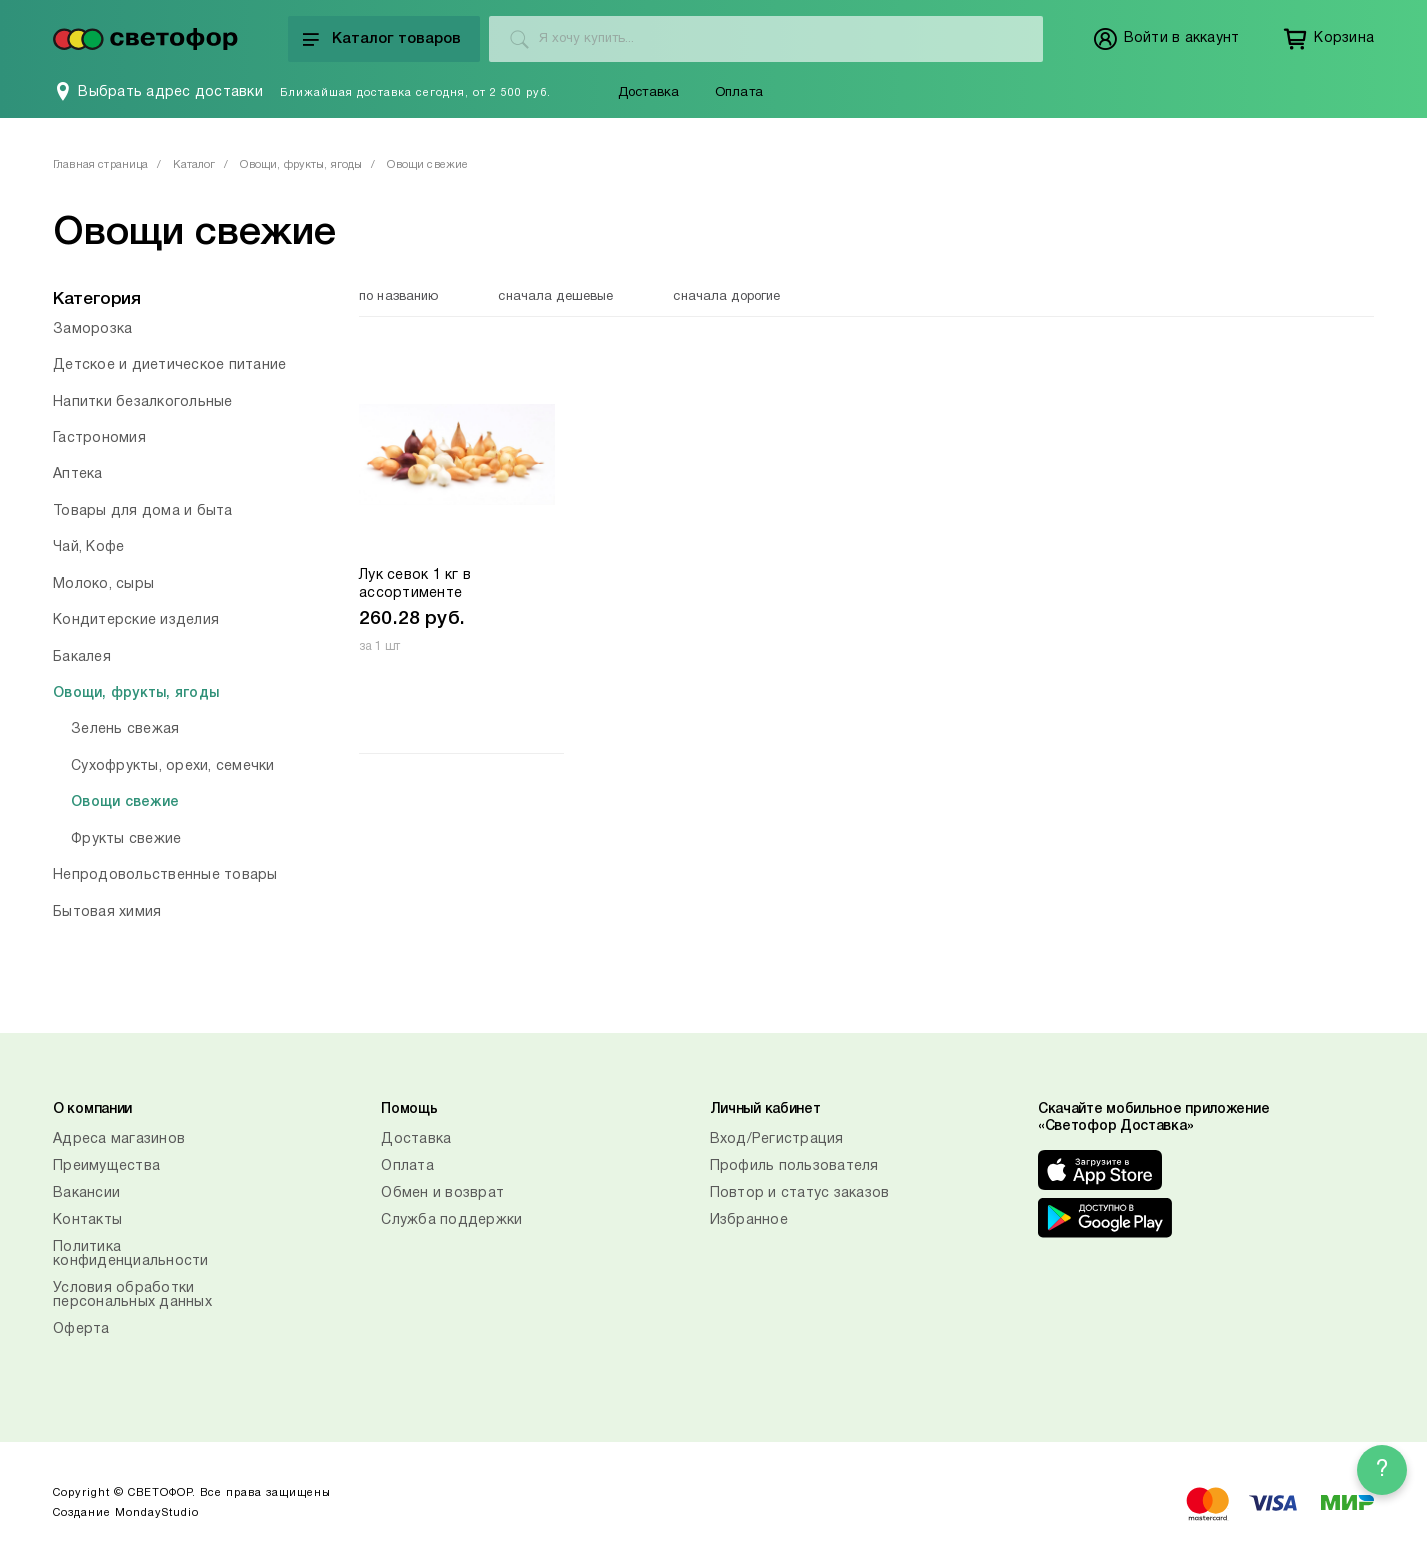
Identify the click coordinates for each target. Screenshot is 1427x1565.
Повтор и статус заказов (800, 1193)
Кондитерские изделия (136, 620)
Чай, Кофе (88, 547)
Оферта (81, 1329)
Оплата (739, 93)
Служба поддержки (451, 1220)
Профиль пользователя (794, 1166)
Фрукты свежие (126, 839)
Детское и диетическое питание (169, 365)
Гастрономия (99, 438)
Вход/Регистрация (777, 1139)
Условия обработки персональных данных (132, 1295)
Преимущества (106, 1166)
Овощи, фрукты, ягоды (301, 165)
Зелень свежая (125, 729)
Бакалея (82, 657)
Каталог (194, 165)
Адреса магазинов (119, 1139)
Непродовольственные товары (165, 875)
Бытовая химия (107, 912)
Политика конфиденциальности (131, 1254)
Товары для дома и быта (143, 511)
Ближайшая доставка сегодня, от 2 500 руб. (415, 93)
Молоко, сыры (103, 584)
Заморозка (92, 329)
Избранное (749, 1220)
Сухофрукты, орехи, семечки (173, 766)
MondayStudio (157, 1513)
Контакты (87, 1220)
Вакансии (86, 1193)
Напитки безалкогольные (143, 402)
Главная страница (100, 165)
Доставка (649, 93)
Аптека (78, 474)
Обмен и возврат (442, 1193)
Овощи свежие (125, 802)
